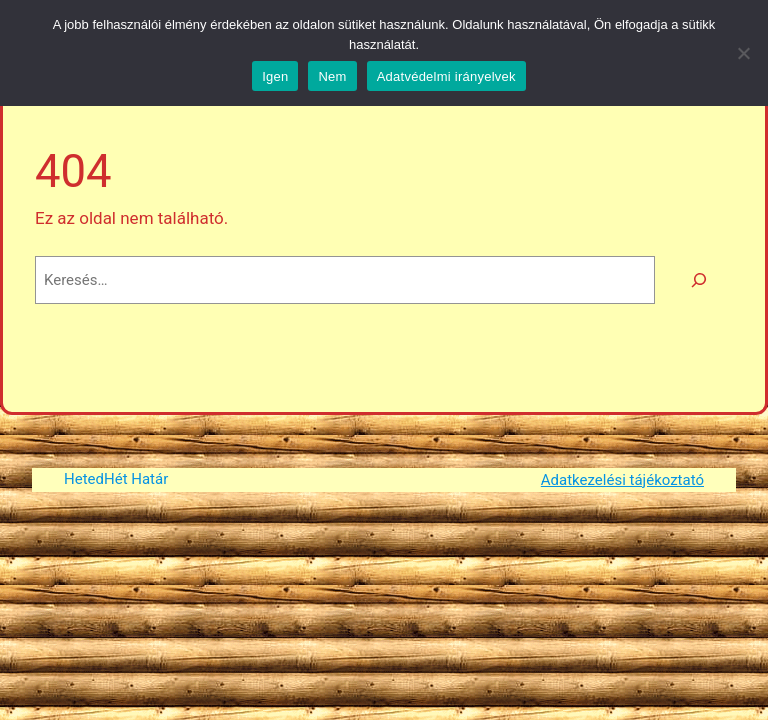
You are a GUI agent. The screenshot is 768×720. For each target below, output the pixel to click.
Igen (275, 76)
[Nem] (743, 53)
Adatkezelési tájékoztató (622, 480)
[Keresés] (699, 280)
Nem (332, 76)
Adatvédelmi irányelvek (446, 76)
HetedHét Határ (116, 479)
